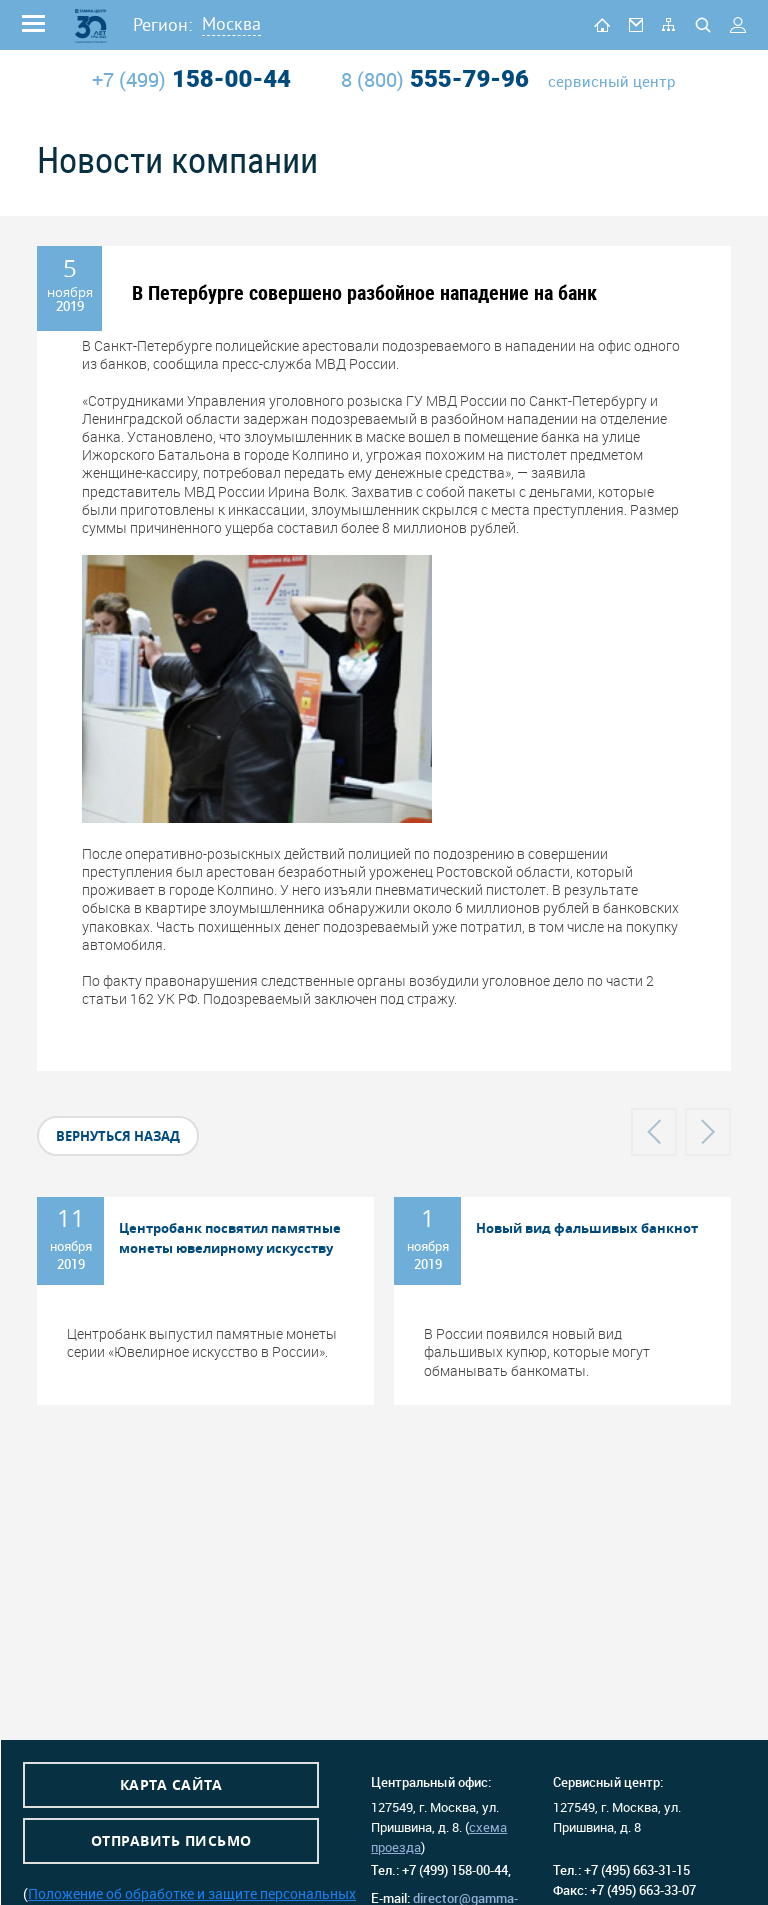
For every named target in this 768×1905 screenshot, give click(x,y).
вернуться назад (118, 1136)
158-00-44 (191, 79)
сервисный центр (612, 81)
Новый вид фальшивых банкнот (587, 1228)
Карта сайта (171, 1784)
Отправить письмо (171, 1840)
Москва (231, 23)
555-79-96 (435, 79)
